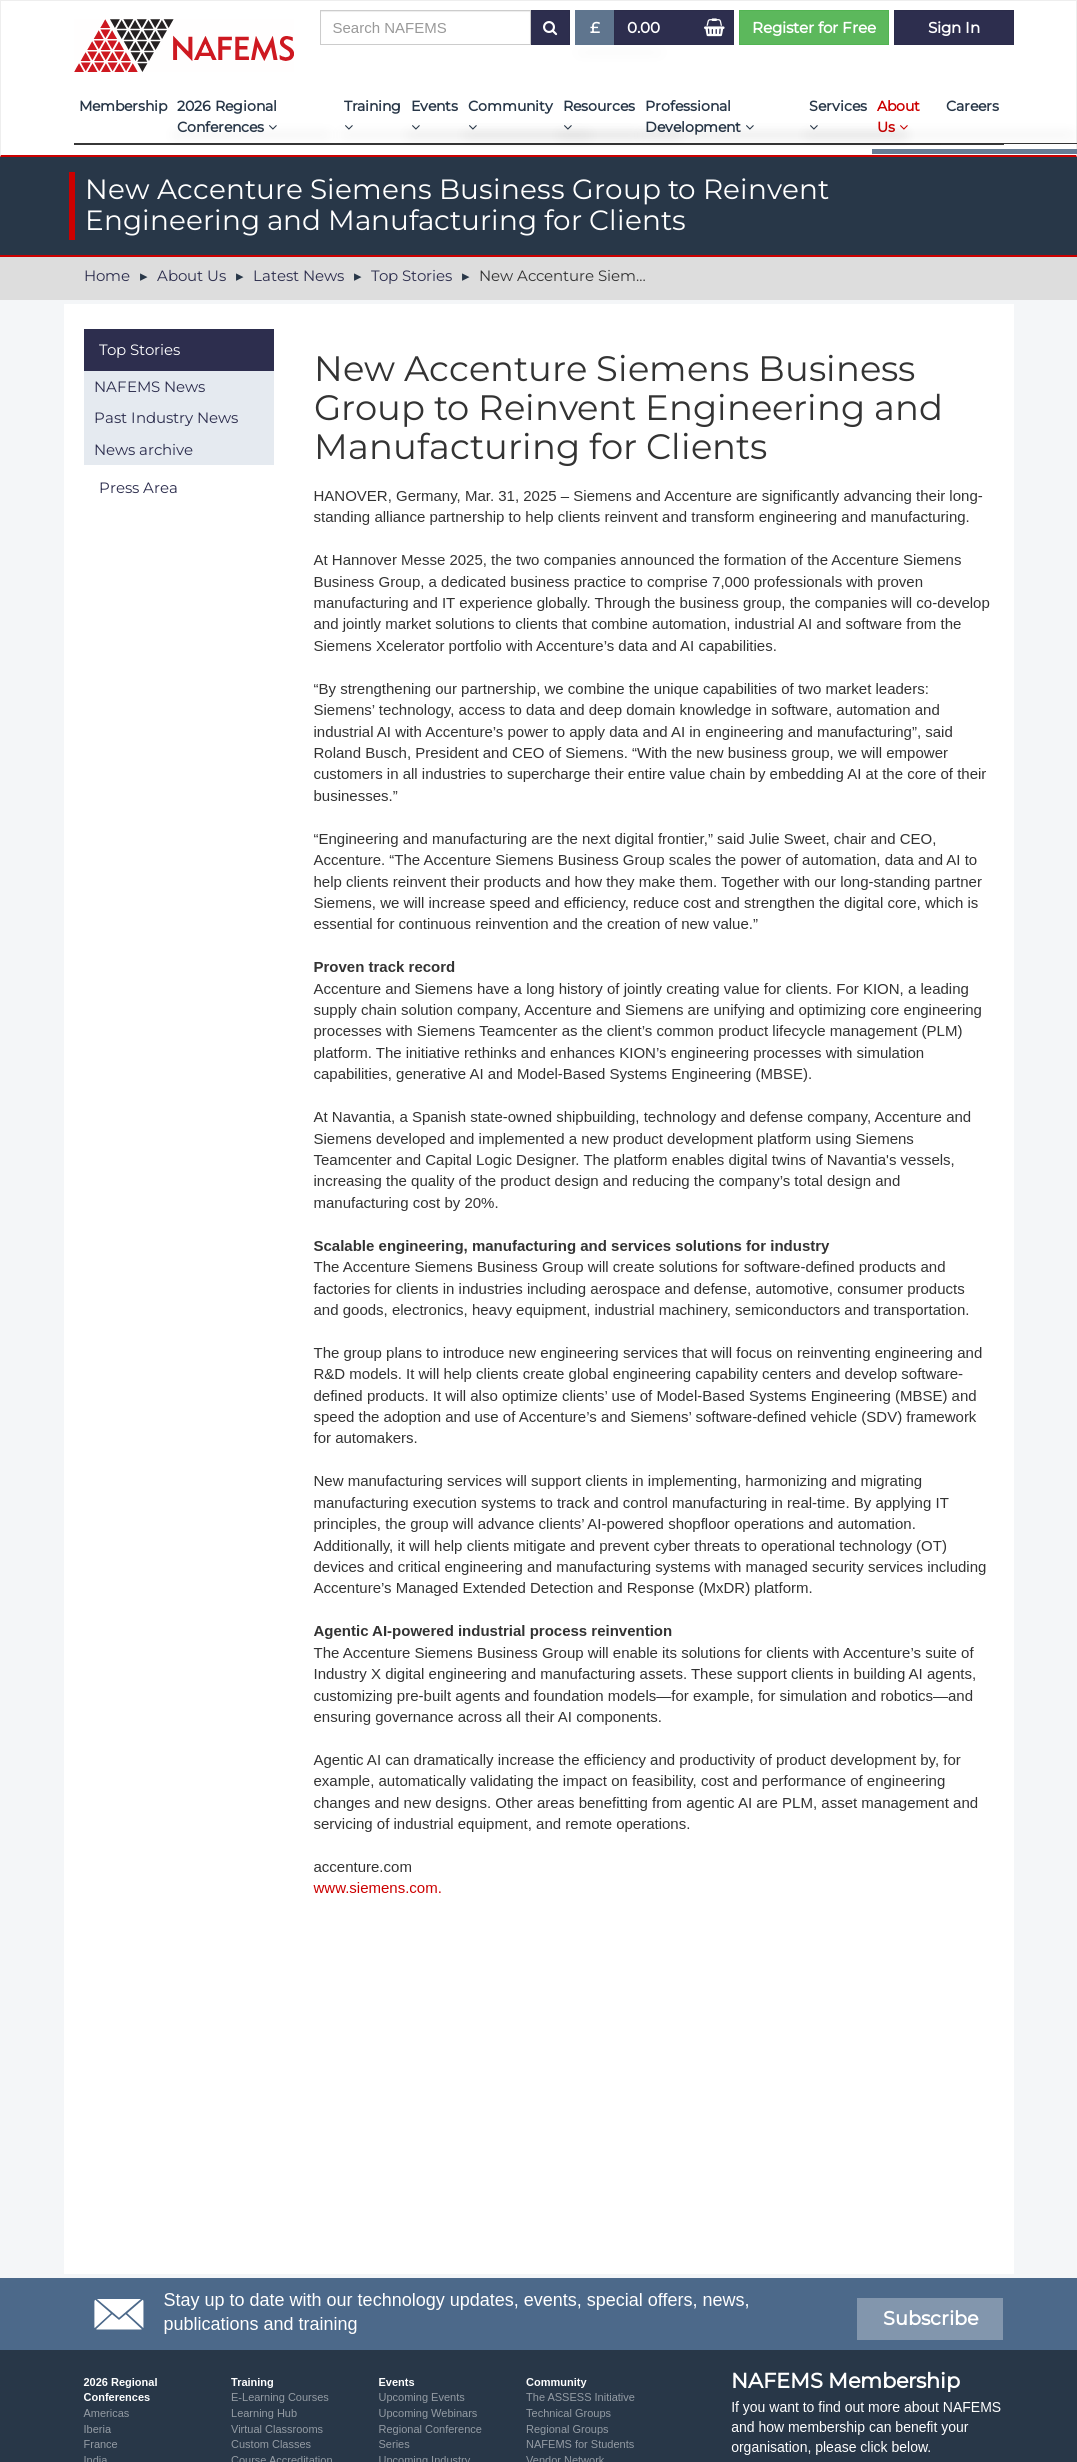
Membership (123, 106)
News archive (143, 449)
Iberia (98, 2429)
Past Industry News (166, 417)
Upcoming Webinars (428, 2413)
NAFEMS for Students (580, 2444)
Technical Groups (568, 2413)
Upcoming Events (422, 2397)
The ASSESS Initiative (580, 2397)
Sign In (954, 27)
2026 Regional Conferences (227, 116)
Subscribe (930, 2318)
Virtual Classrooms (277, 2429)
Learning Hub (264, 2413)
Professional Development (699, 116)
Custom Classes (271, 2444)
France (101, 2444)
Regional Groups (567, 2429)
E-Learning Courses (280, 2397)
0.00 (643, 27)
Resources (599, 115)
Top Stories (411, 275)
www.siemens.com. (378, 1887)
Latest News (298, 275)
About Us (898, 116)
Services (838, 115)
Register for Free (814, 27)
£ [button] (595, 31)
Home (107, 275)
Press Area (138, 487)
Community (510, 115)
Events (434, 115)
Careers (972, 106)
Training (372, 115)
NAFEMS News (149, 386)
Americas (107, 2413)
